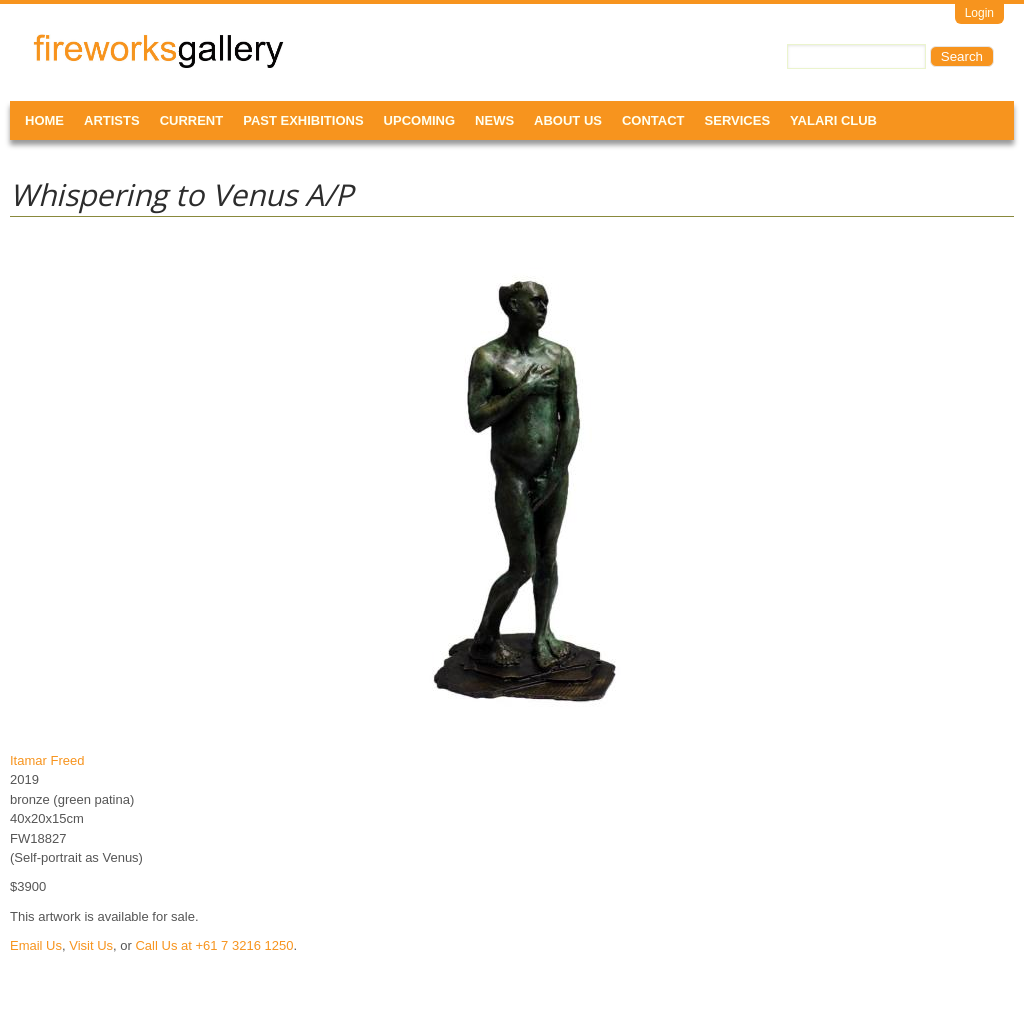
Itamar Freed (47, 760)
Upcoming (420, 120)
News (494, 120)
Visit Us (91, 945)
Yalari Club (833, 120)
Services (738, 120)
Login (979, 13)
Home (44, 120)
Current (192, 120)
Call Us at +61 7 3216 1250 (214, 945)
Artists (112, 120)
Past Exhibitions (303, 120)
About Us (568, 120)
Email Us (36, 945)
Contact (653, 120)
